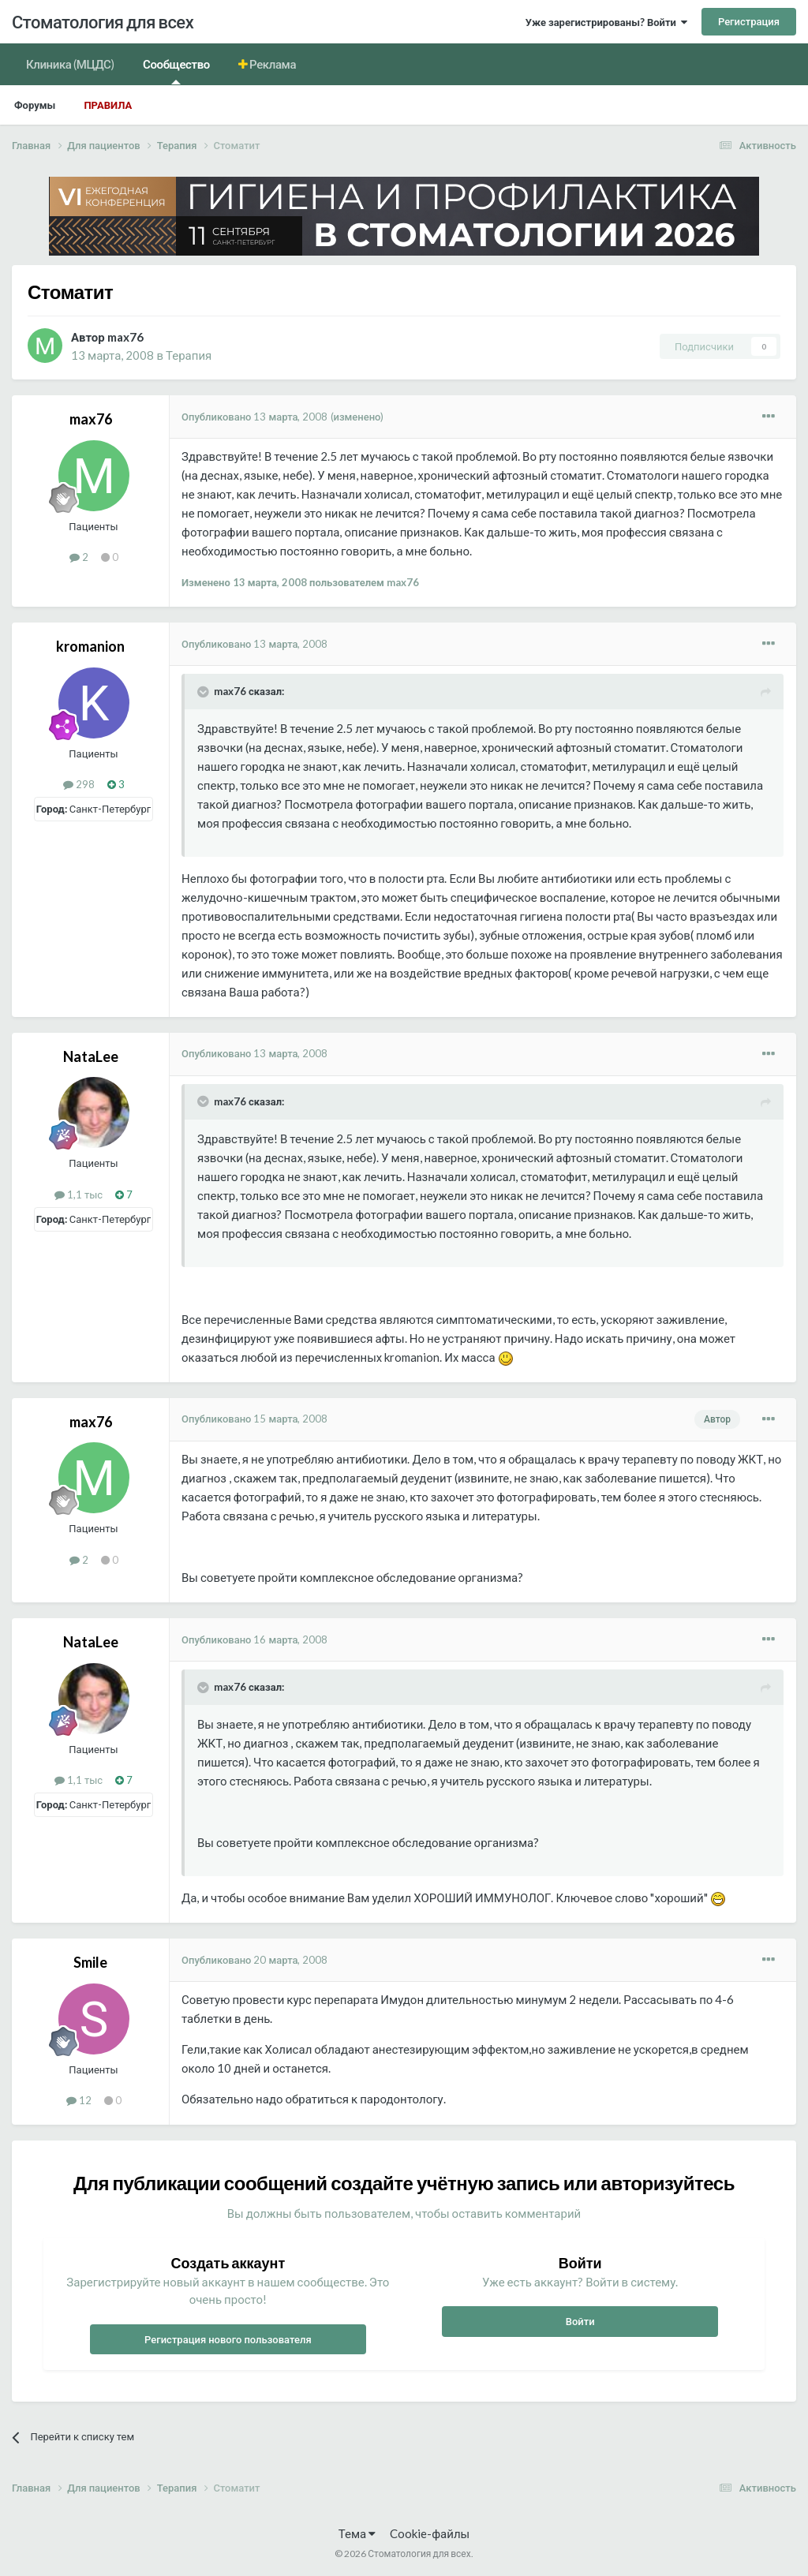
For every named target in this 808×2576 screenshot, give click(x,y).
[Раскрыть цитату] (204, 692)
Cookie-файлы (429, 2533)
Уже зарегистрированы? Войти (606, 22)
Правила (108, 105)
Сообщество (176, 70)
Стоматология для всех (102, 21)
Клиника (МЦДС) (70, 64)
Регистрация (749, 21)
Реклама (272, 64)
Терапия (188, 355)
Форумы (34, 105)
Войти (580, 2321)
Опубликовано (254, 416)
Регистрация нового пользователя (228, 2339)
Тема (357, 2533)
